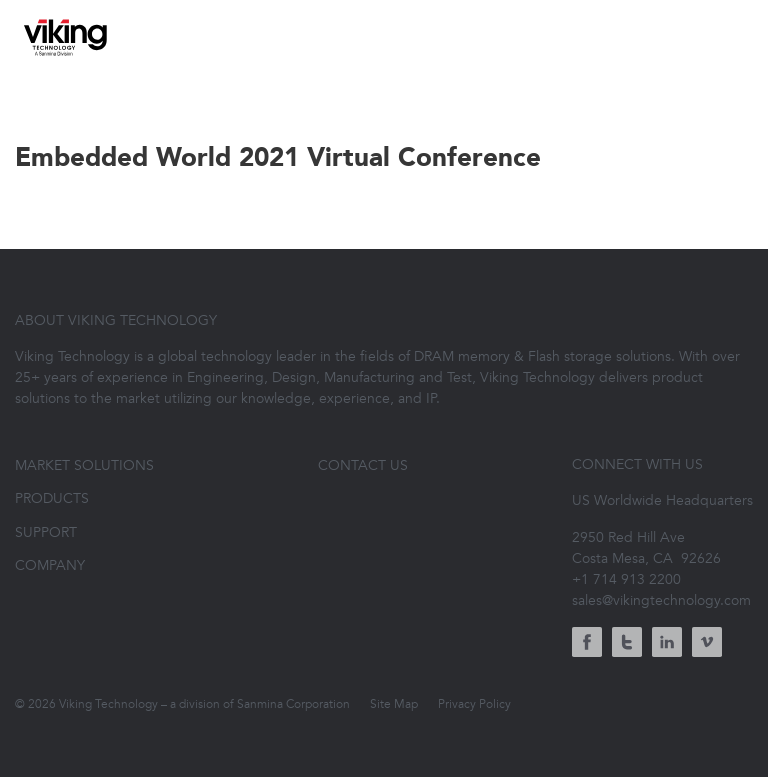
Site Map (394, 704)
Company (50, 565)
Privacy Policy (474, 704)
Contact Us (363, 465)
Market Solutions (84, 465)
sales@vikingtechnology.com (661, 600)
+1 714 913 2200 (626, 579)
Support (46, 532)
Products (52, 498)
